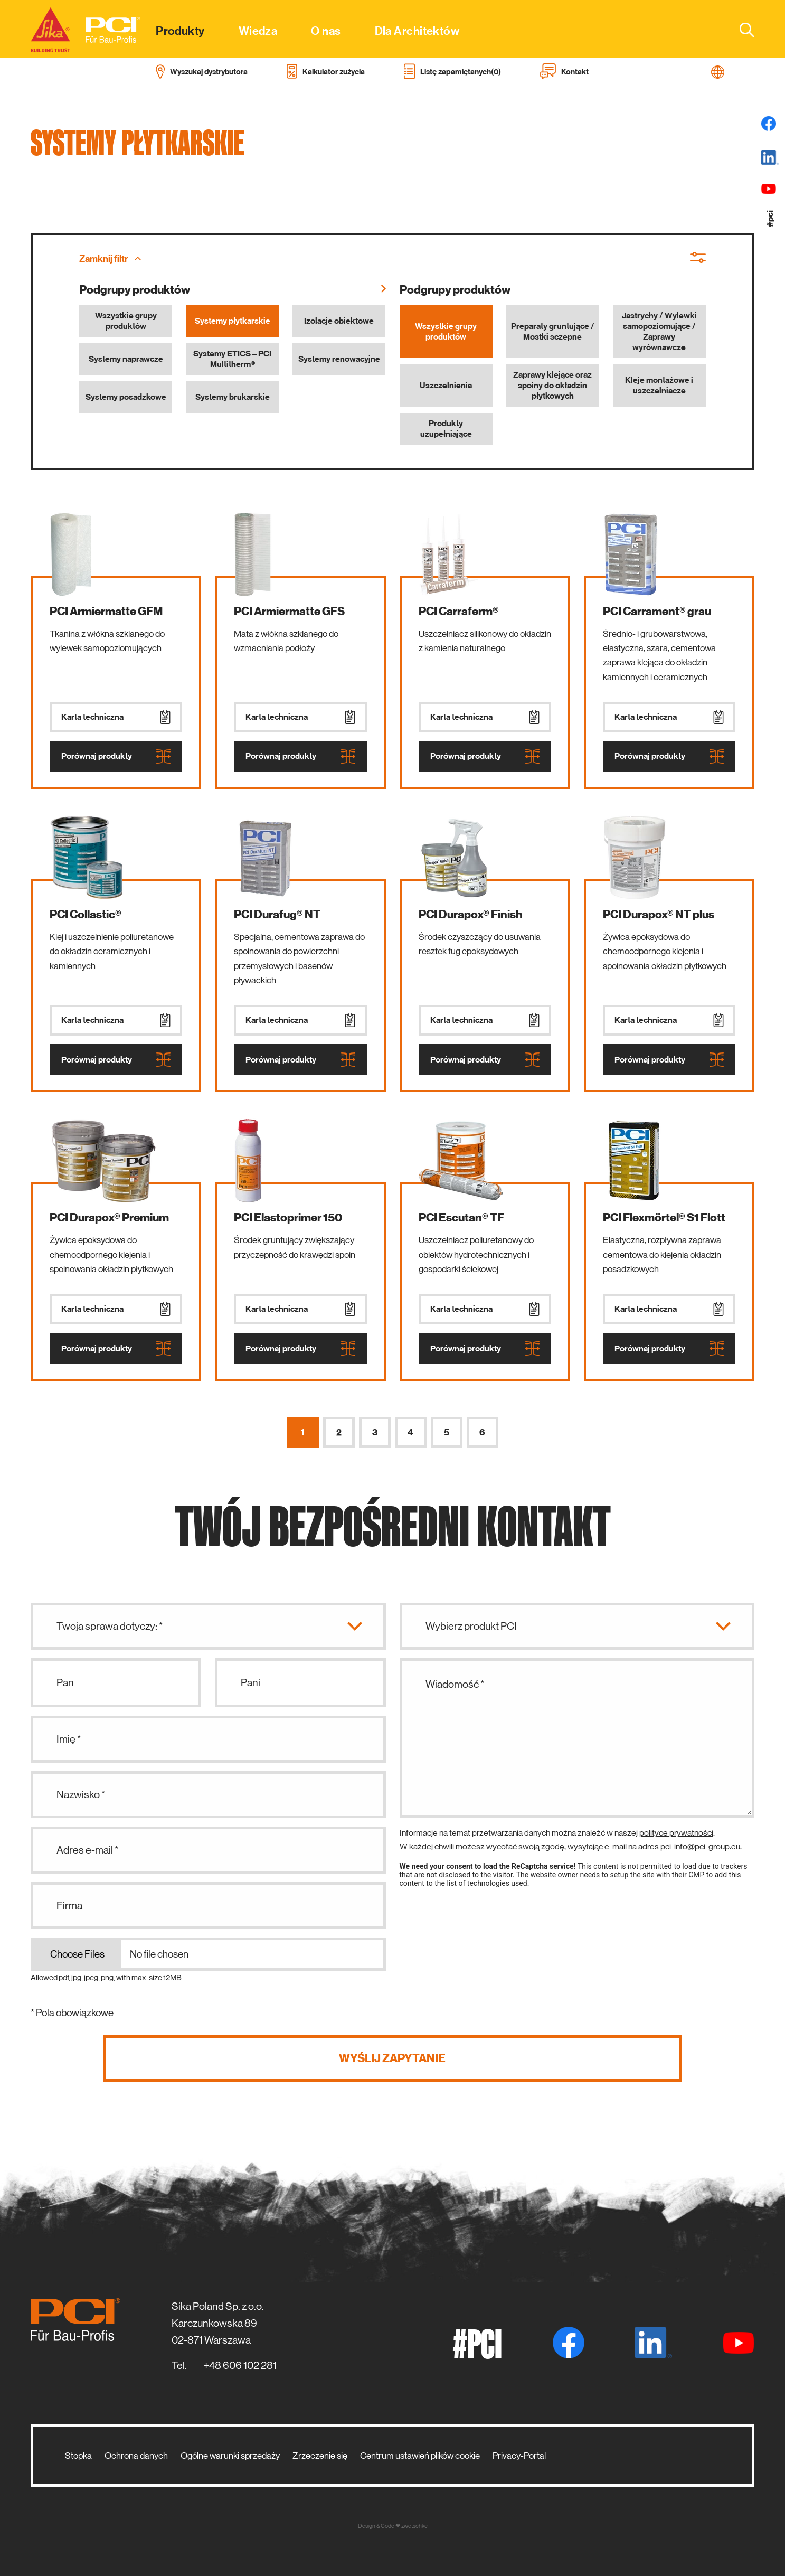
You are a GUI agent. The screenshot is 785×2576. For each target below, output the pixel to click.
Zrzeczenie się (319, 2455)
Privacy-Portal (519, 2455)
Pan (65, 1683)
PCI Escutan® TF (461, 1217)
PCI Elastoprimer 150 (288, 1217)
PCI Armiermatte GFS (289, 611)
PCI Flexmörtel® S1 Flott (664, 1217)
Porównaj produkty (116, 756)
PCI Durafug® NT (277, 914)
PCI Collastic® (85, 914)
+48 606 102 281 (240, 2365)
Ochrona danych (136, 2455)
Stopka (78, 2455)
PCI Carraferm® (459, 611)
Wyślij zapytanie (392, 2058)
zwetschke (414, 2526)
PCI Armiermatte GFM (106, 611)
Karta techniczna (116, 717)
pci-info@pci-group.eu (700, 1846)
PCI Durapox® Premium (109, 1217)
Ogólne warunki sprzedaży (230, 2455)
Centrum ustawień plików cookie (420, 2455)
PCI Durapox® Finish (471, 914)
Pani (250, 1683)
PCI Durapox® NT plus (658, 914)
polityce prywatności (676, 1833)
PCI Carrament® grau (657, 611)
